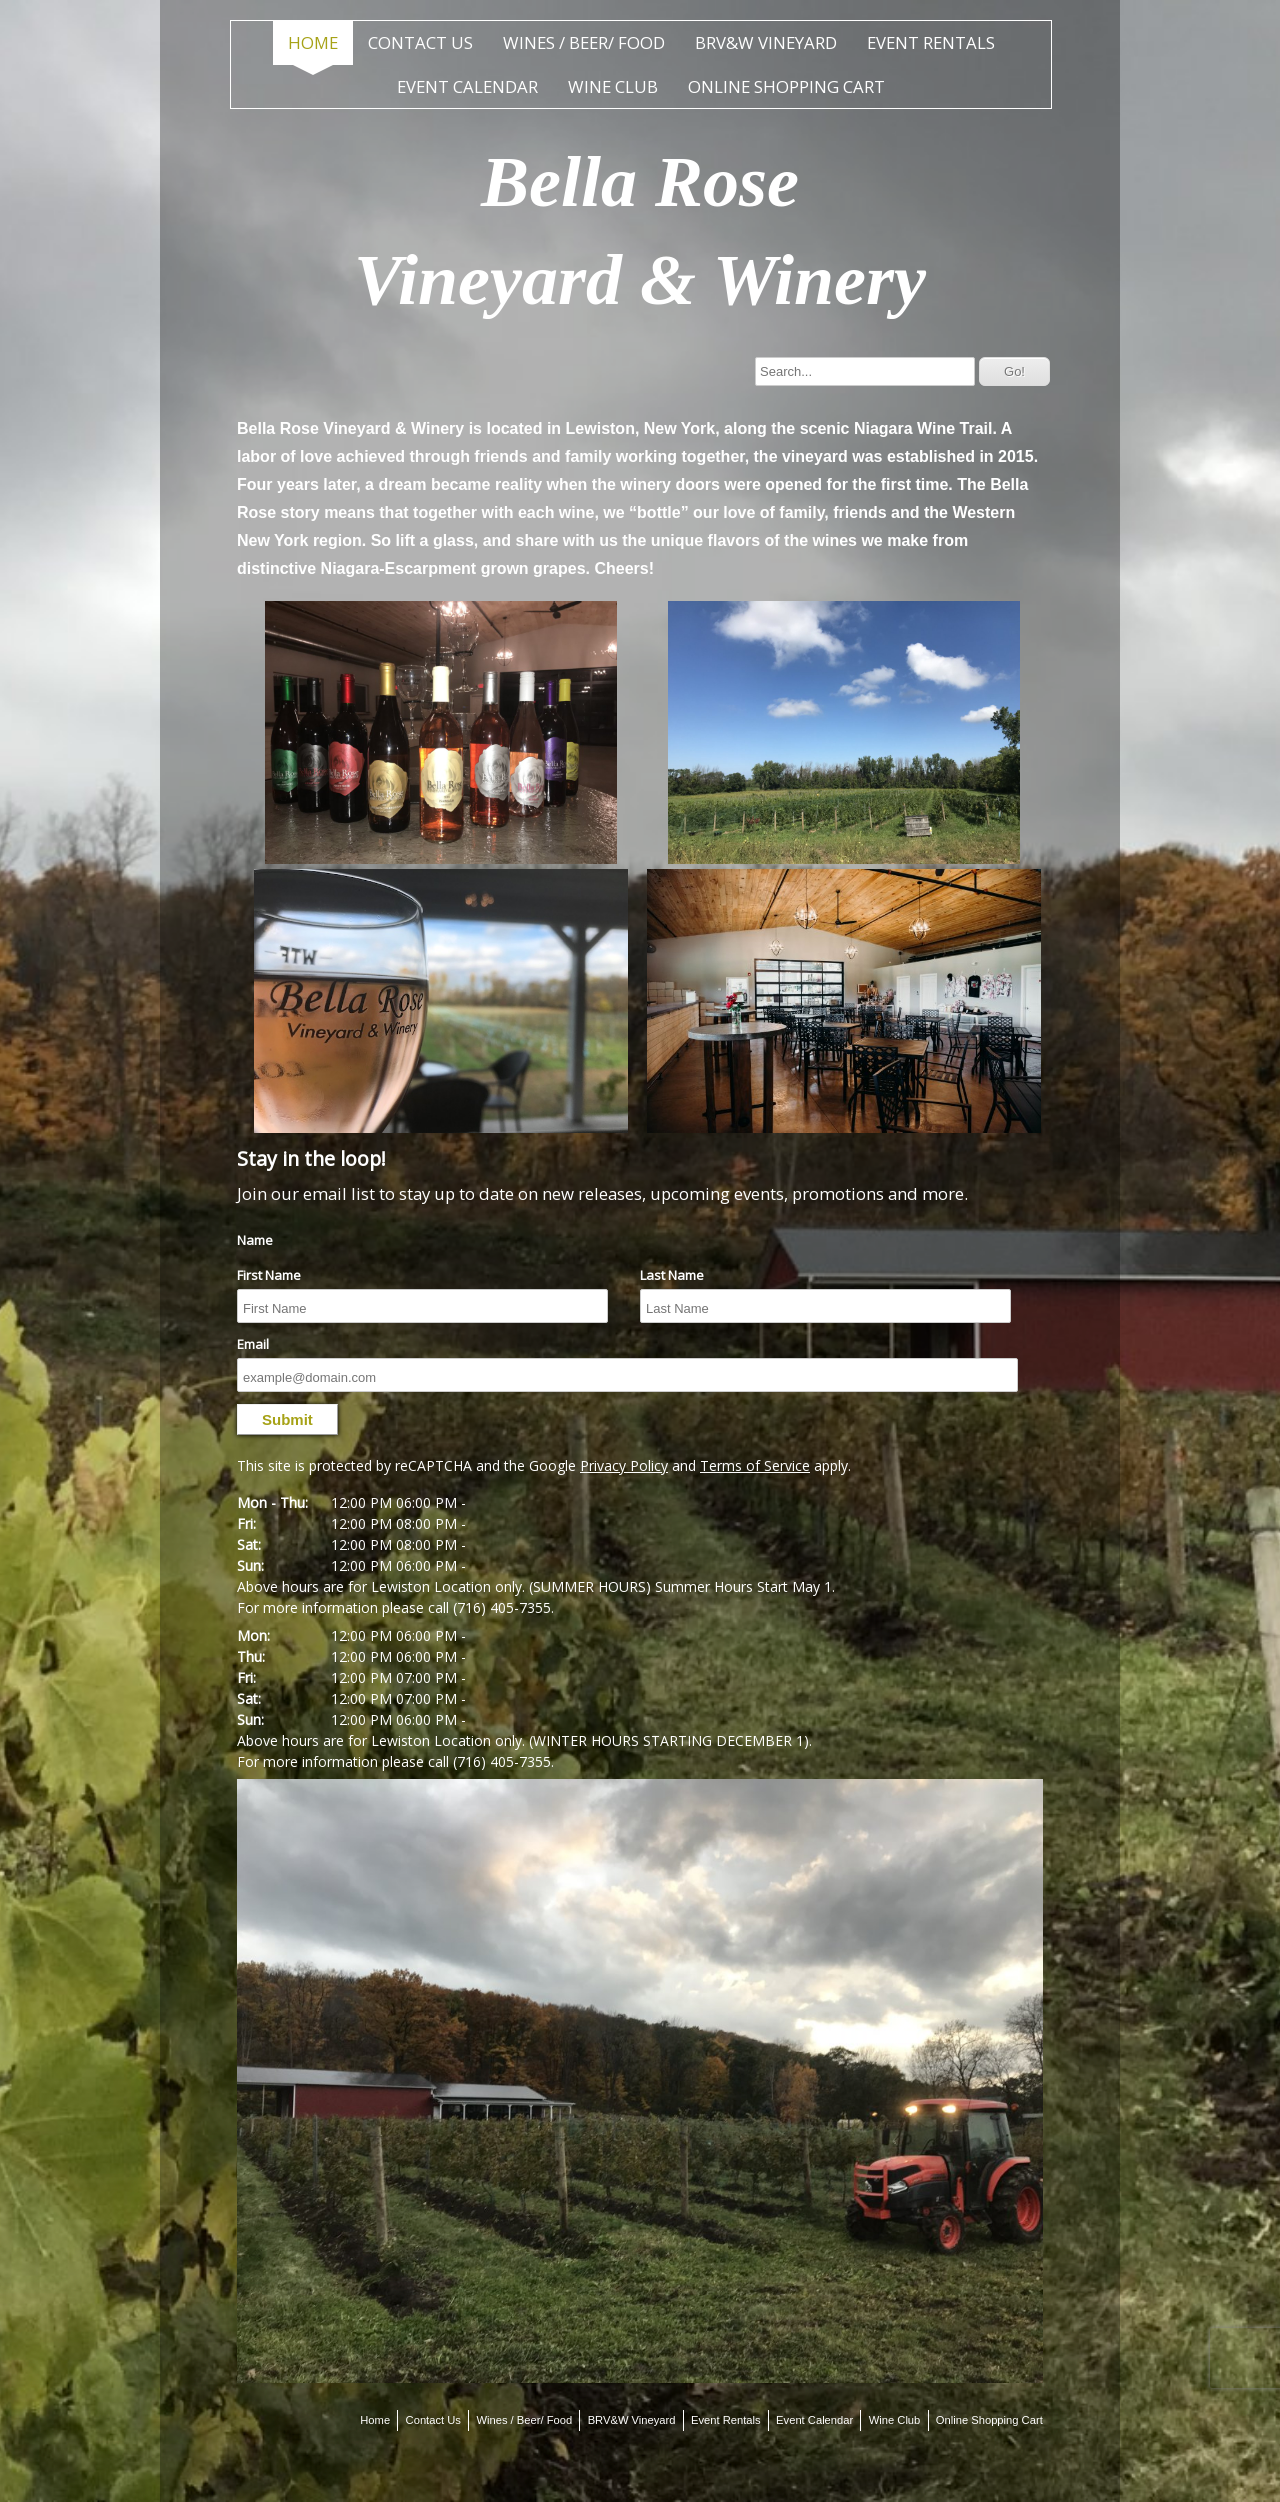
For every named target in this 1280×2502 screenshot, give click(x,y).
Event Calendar (467, 86)
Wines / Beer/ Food (584, 42)
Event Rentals (931, 42)
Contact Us (420, 42)
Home (313, 42)
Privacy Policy (624, 1465)
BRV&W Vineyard (766, 42)
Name (255, 1240)
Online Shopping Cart (786, 86)
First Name (269, 1275)
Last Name (672, 1275)
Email (253, 1344)
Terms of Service (755, 1465)
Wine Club (613, 86)
